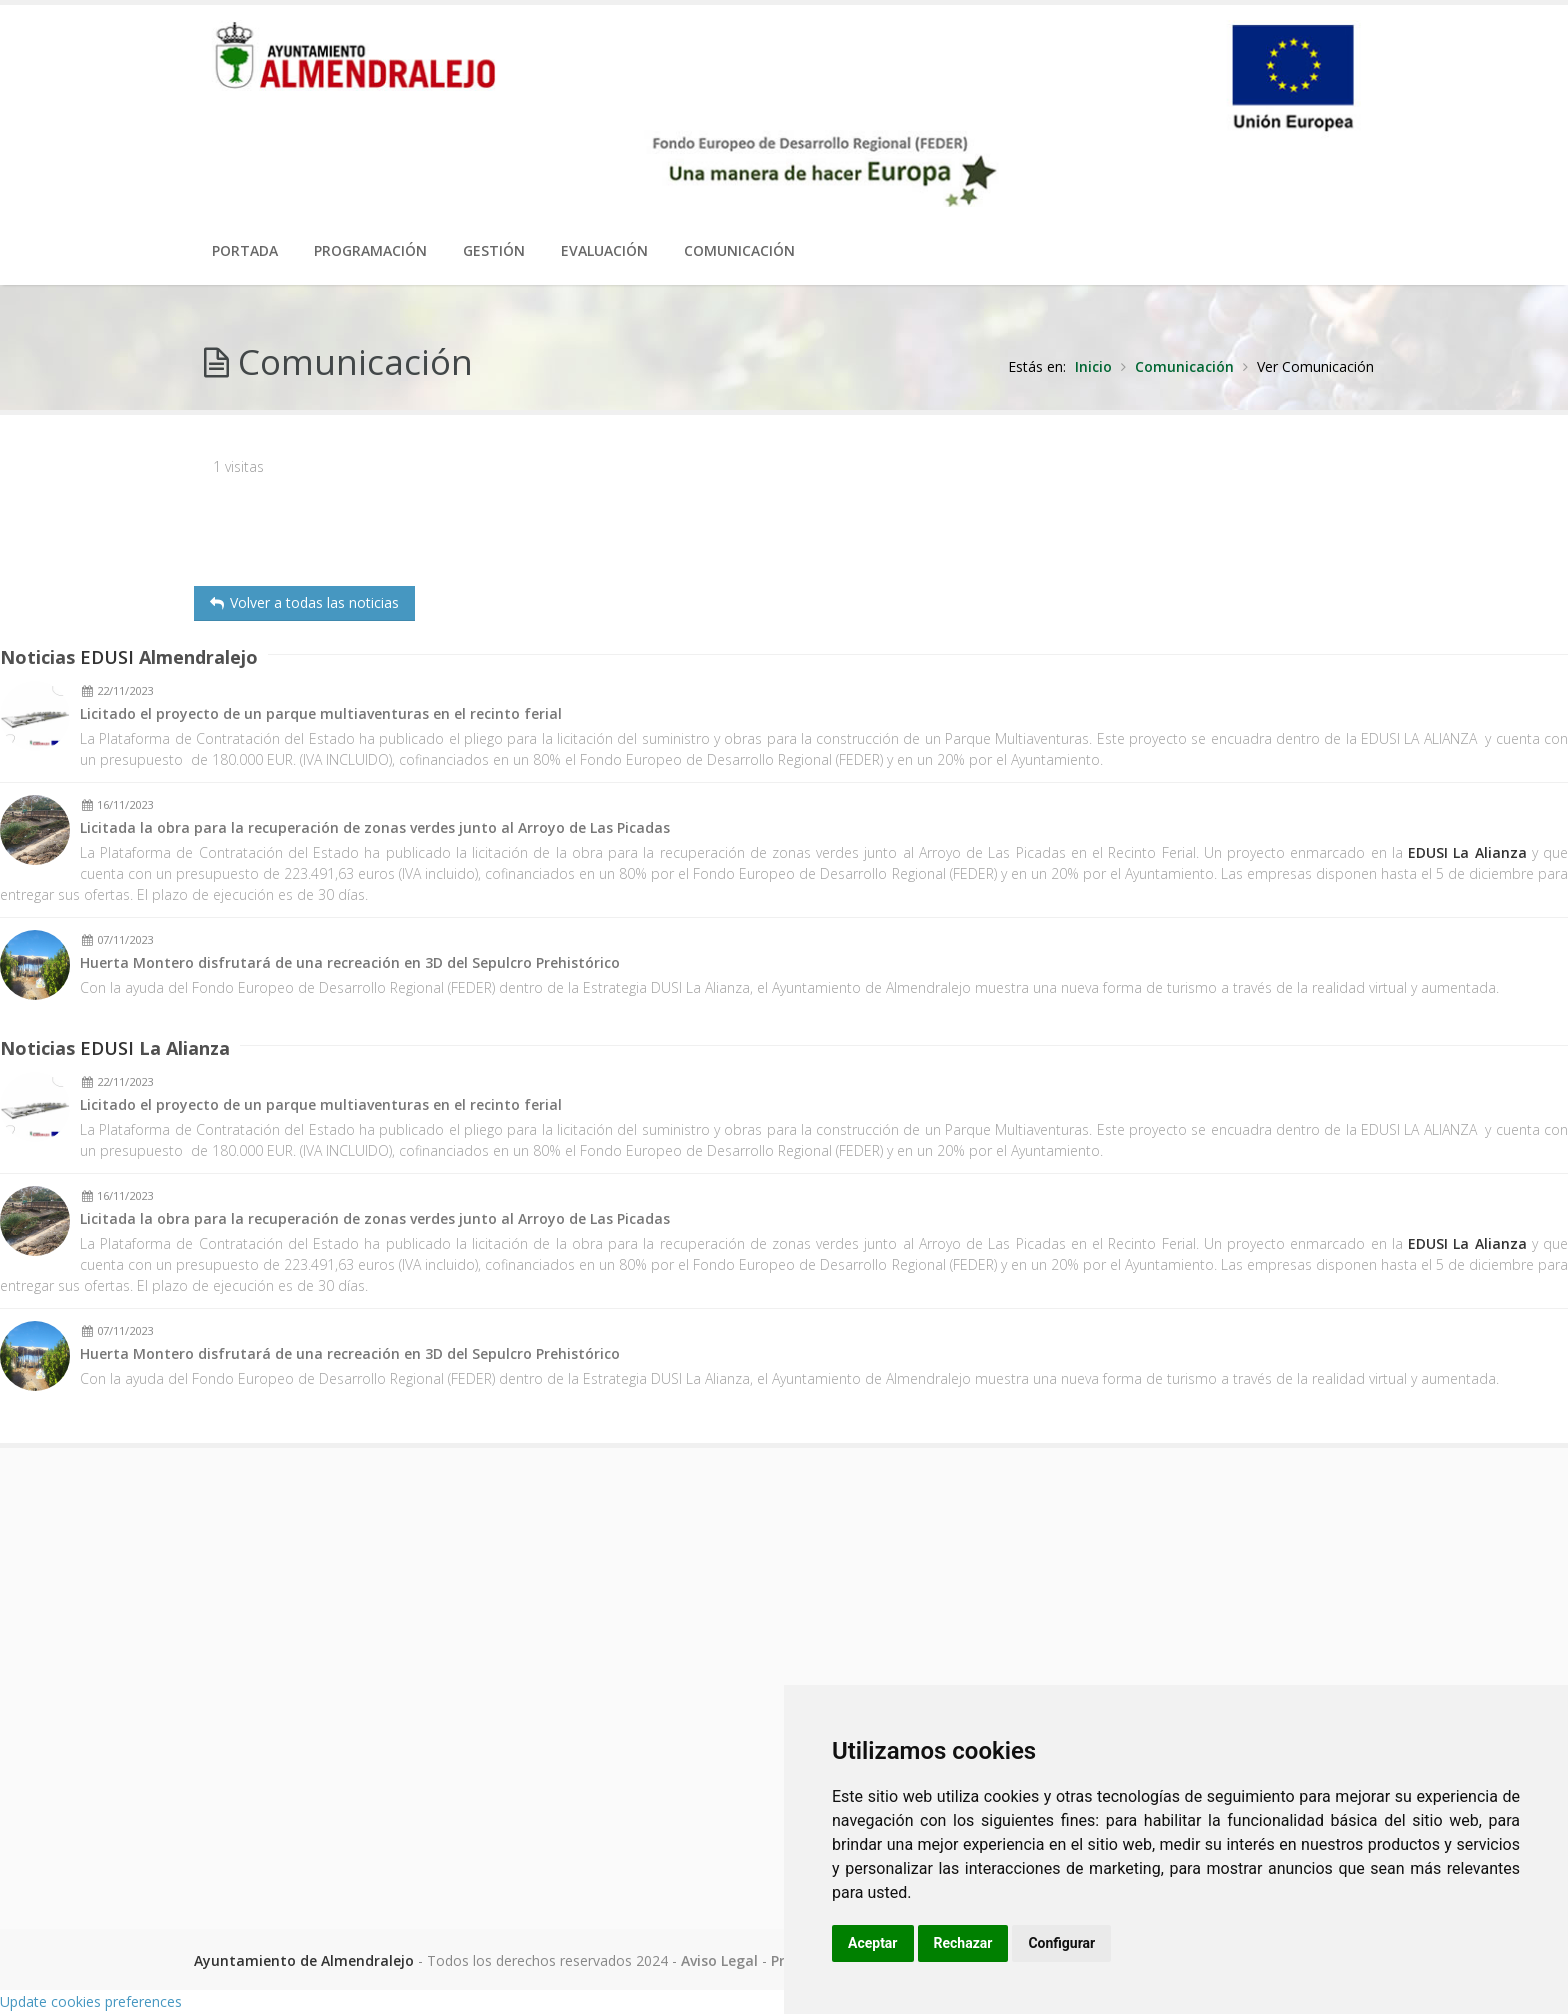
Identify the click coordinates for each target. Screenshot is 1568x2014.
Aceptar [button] (873, 1943)
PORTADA (245, 250)
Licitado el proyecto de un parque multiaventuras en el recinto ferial (321, 714)
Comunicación (739, 250)
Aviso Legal (719, 1960)
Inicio (1093, 366)
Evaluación (604, 250)
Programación (370, 250)
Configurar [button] (1061, 1943)
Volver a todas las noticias (304, 602)
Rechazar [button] (963, 1943)
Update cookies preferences (91, 2001)
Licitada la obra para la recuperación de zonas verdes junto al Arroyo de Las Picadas (375, 828)
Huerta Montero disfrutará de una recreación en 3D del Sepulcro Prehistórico (350, 963)
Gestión (494, 250)
